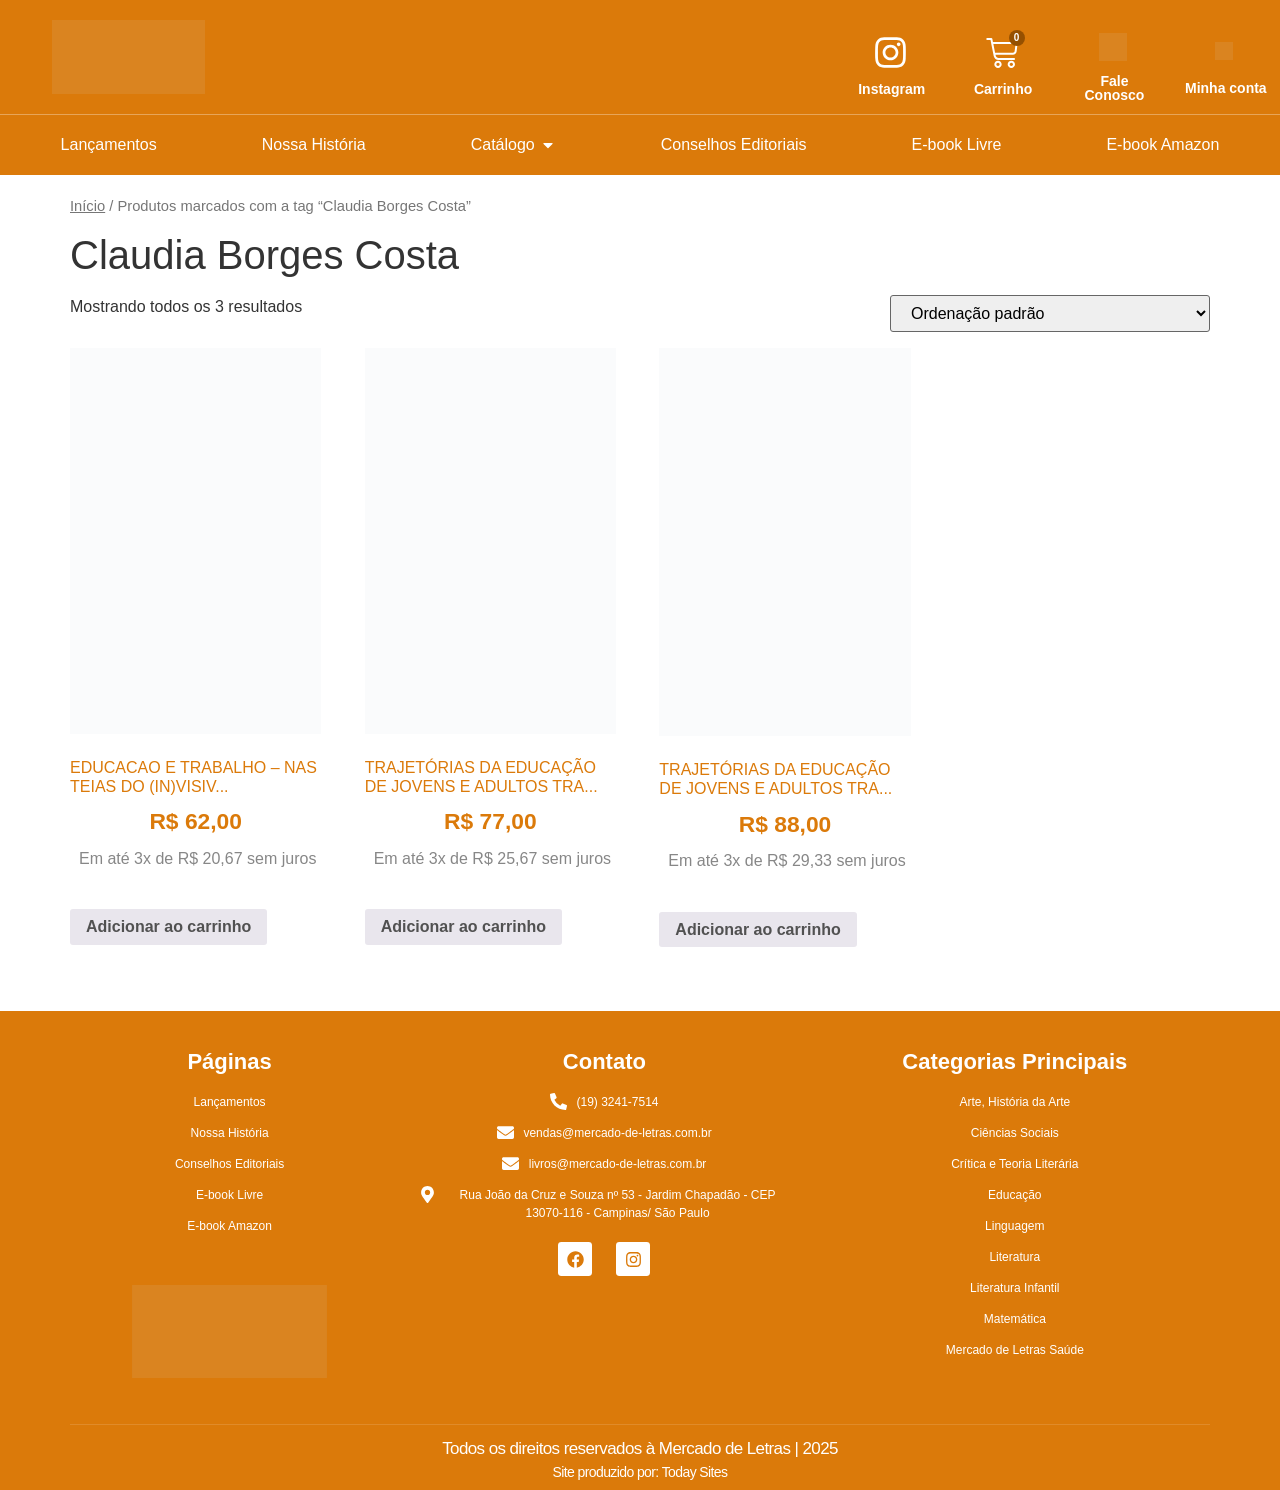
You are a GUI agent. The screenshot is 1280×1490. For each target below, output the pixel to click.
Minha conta (1226, 88)
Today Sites (695, 1472)
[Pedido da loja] (1050, 313)
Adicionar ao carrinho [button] (168, 926)
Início (87, 206)
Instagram (891, 89)
